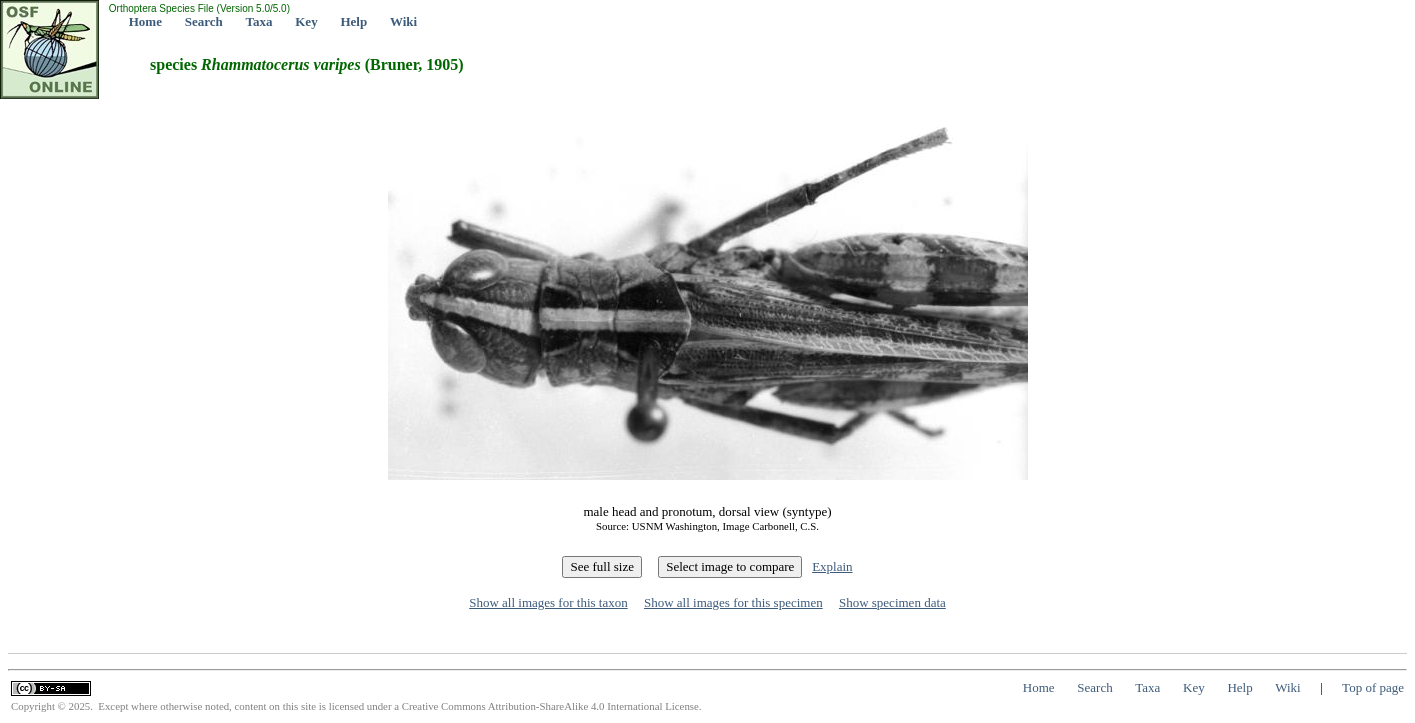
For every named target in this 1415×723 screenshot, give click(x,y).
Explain (832, 566)
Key (306, 21)
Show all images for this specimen (733, 602)
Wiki (403, 21)
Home (145, 21)
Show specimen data (892, 602)
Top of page (1373, 687)
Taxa (259, 21)
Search (204, 21)
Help (353, 21)
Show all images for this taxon (548, 602)
